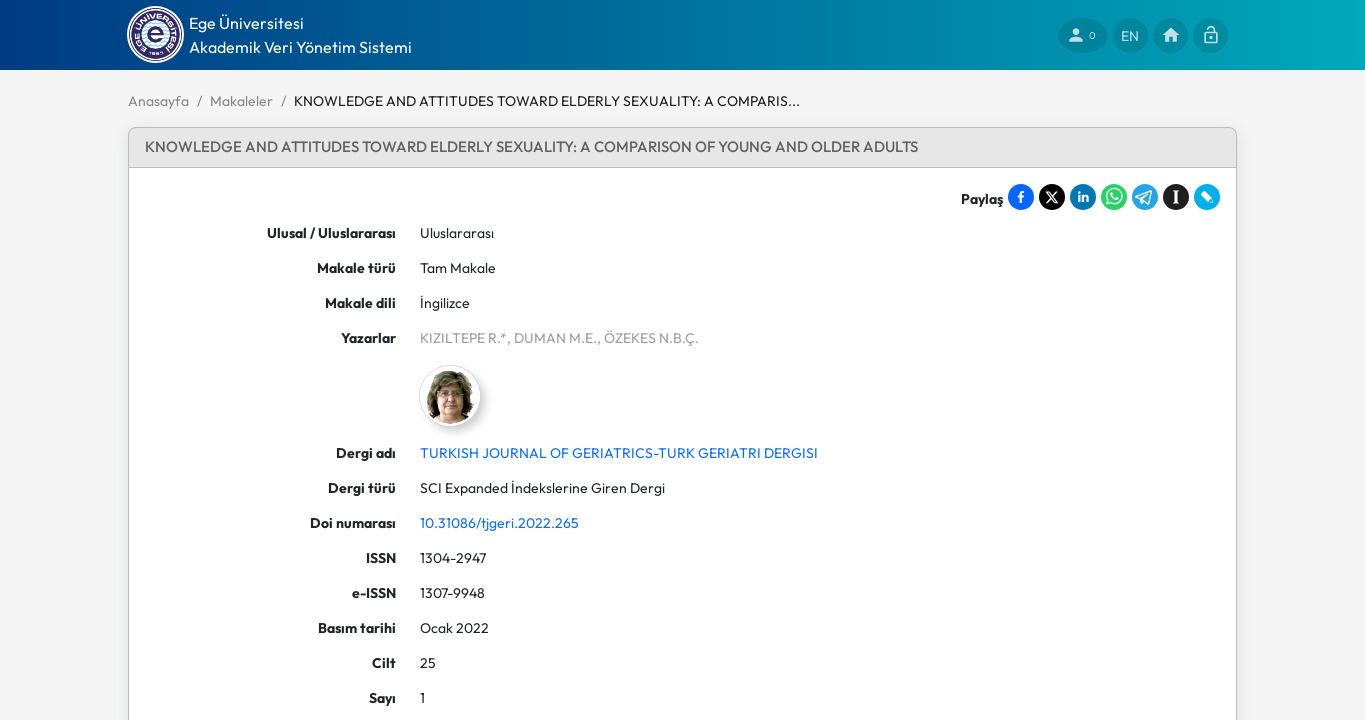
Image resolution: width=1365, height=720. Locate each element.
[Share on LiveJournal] (1207, 197)
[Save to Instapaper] (1176, 197)
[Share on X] (1052, 197)
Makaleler (241, 101)
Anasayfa (158, 101)
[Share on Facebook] (1021, 197)
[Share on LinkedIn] (1083, 197)
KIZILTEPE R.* (463, 338)
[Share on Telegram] (1145, 197)
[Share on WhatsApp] (1114, 197)
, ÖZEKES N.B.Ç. (648, 338)
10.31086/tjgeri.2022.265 (499, 523)
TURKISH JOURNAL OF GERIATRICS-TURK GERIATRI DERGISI (619, 453)
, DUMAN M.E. (552, 338)
